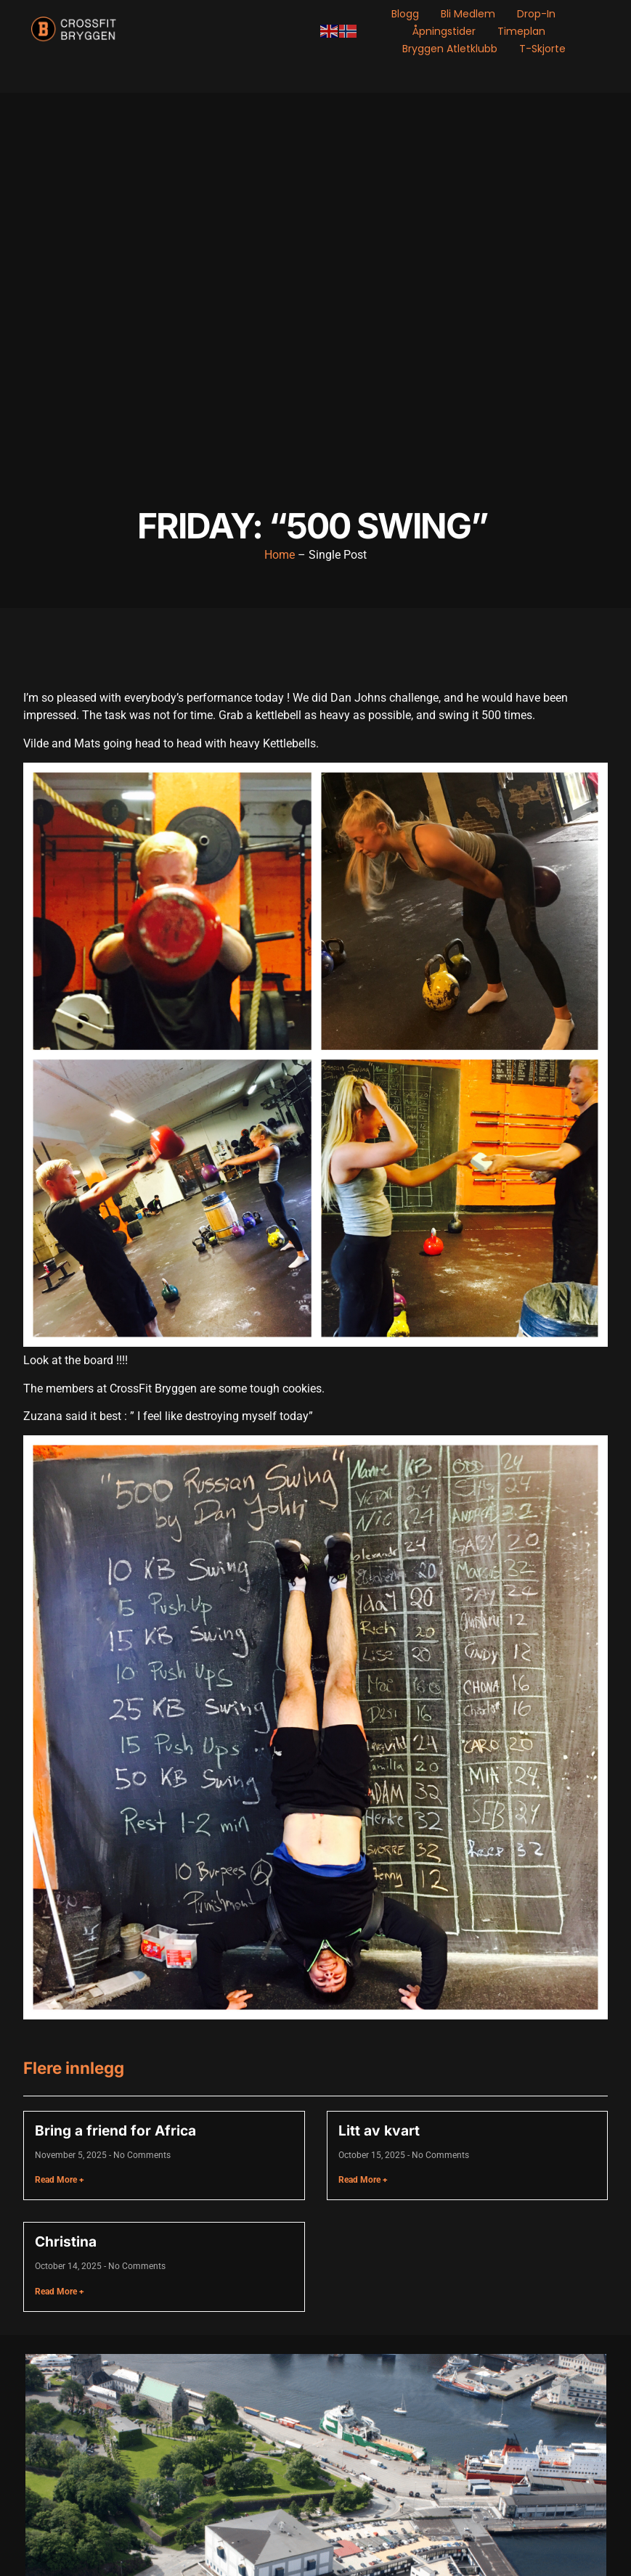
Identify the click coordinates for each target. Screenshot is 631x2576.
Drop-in (536, 14)
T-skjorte (542, 48)
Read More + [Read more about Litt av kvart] (363, 2180)
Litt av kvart (379, 2130)
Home (279, 555)
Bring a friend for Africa (115, 2130)
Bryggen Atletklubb (449, 48)
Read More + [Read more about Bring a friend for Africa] (59, 2180)
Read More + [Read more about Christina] (59, 2291)
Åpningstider (444, 31)
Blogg (405, 14)
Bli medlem (468, 14)
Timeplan (521, 31)
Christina (66, 2241)
